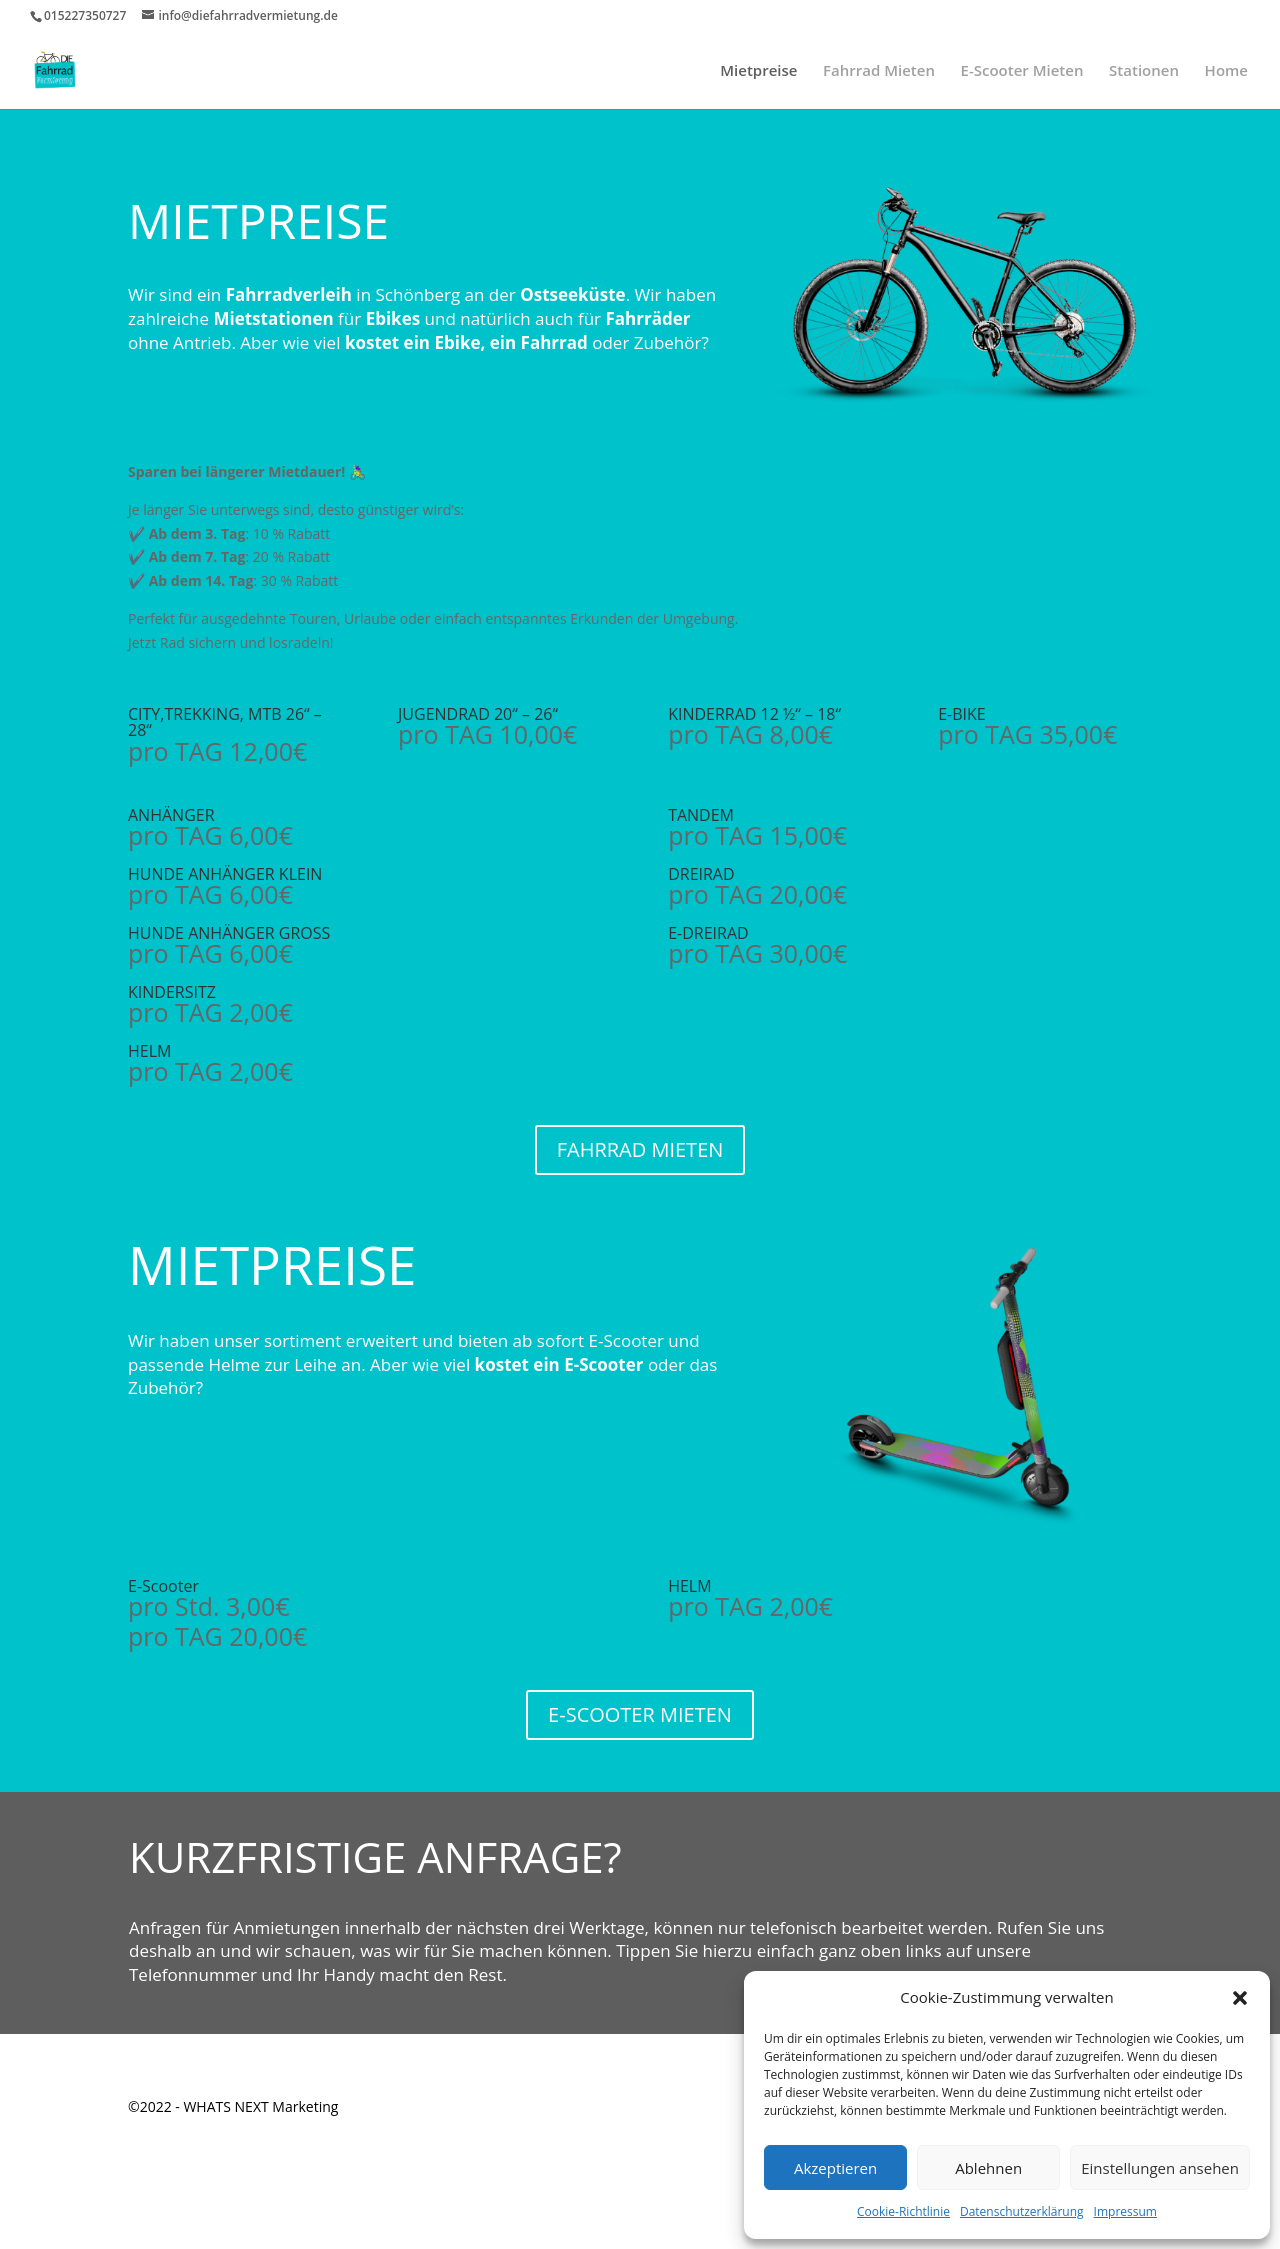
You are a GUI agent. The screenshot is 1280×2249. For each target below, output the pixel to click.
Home (1226, 71)
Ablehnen (988, 2168)
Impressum (1125, 2211)
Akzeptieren (835, 2168)
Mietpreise (758, 71)
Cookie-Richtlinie (903, 2211)
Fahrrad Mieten (879, 71)
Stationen (1144, 71)
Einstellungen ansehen (1160, 2168)
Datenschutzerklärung (1022, 2211)
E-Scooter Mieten (1022, 71)
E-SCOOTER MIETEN (640, 1714)
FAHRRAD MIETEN (640, 1149)
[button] (1240, 1998)
